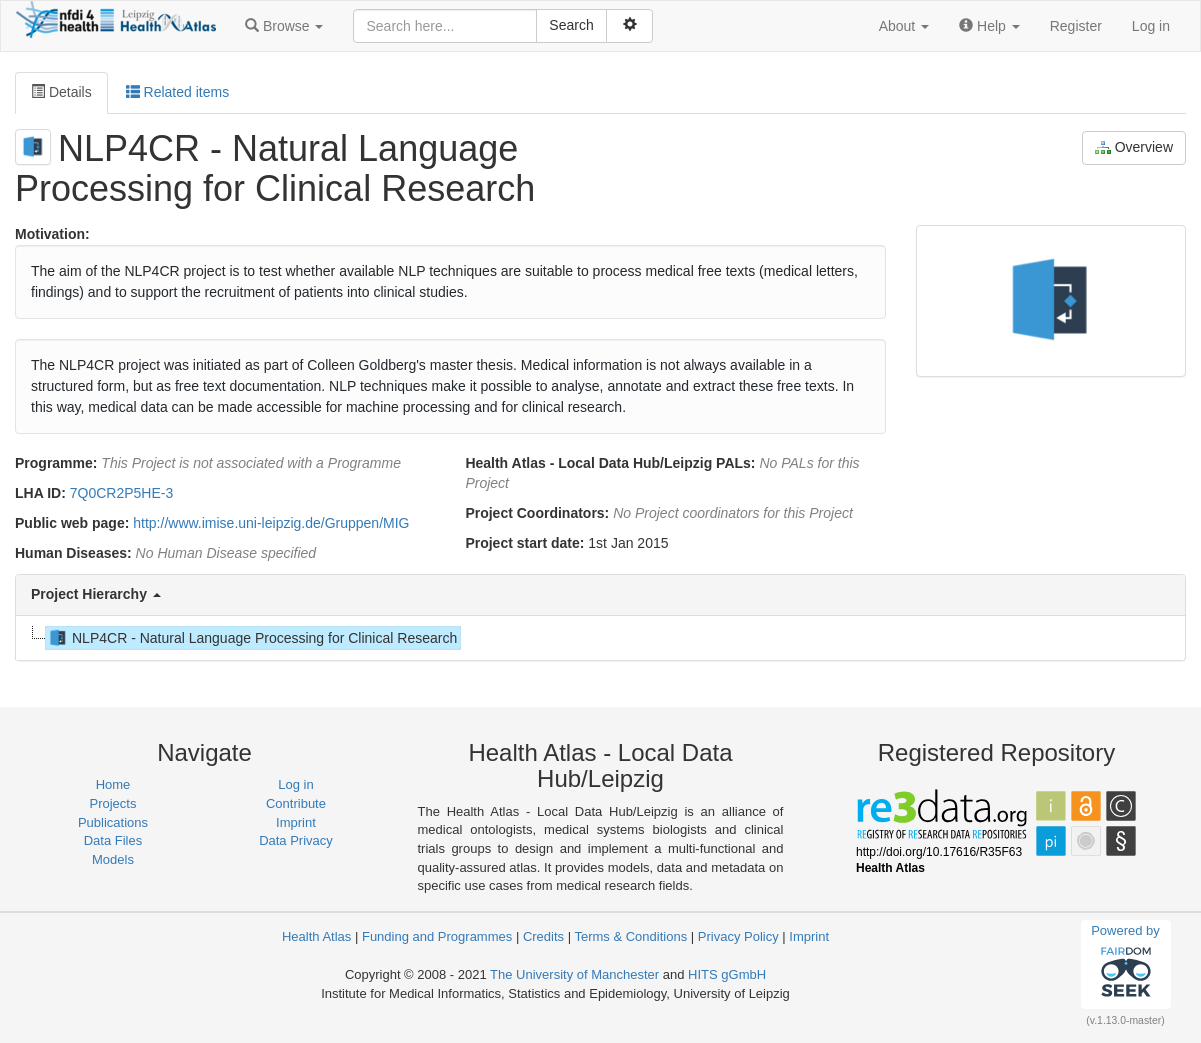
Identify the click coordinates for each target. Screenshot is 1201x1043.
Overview (1134, 147)
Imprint (296, 822)
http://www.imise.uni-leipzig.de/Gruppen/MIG (271, 523)
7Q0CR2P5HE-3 (122, 493)
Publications (113, 822)
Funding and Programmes (437, 936)
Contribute (296, 803)
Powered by (1125, 964)
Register (1076, 26)
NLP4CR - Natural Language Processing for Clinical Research (251, 638)
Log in (1151, 26)
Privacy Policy (738, 936)
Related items (177, 92)
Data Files (113, 840)
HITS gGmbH (727, 974)
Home (113, 784)
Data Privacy (296, 840)
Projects (113, 803)
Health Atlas (316, 936)
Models (113, 859)
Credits (543, 936)
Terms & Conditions (630, 936)
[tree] (599, 638)
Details (61, 92)
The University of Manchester (574, 974)
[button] (284, 26)
